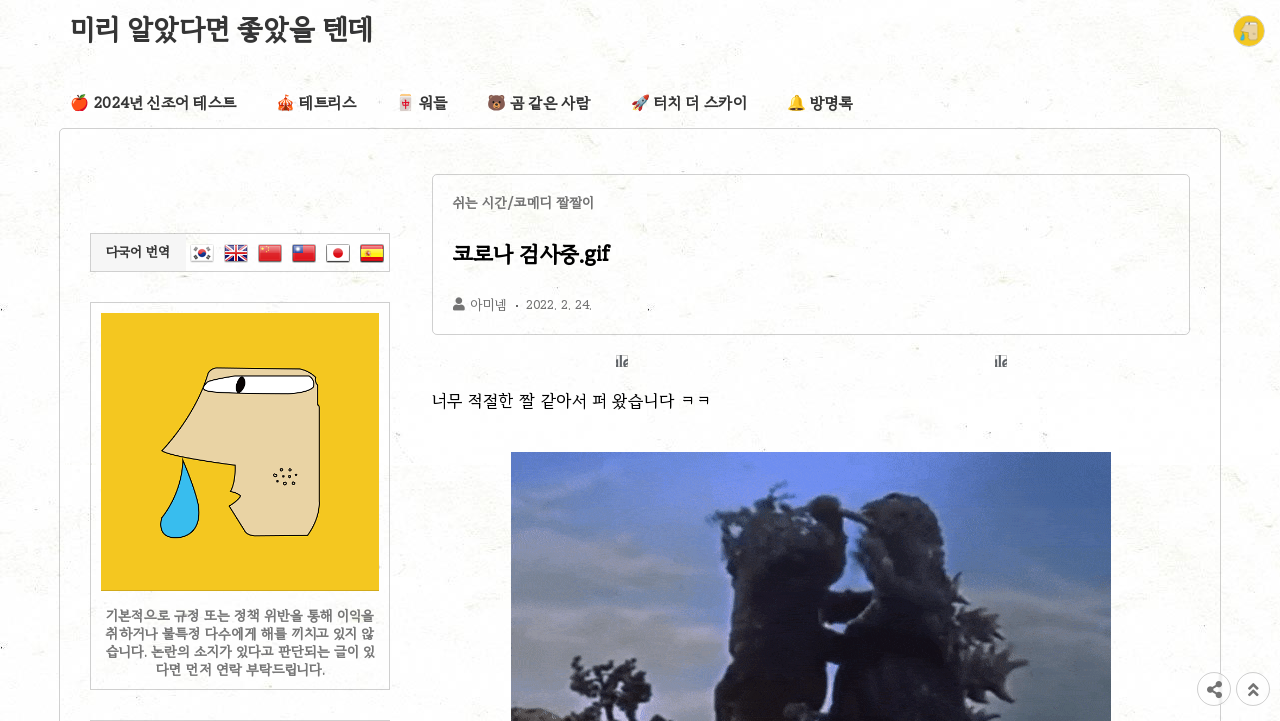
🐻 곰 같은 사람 (539, 103)
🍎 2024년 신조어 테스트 (153, 103)
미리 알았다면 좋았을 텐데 (222, 29)
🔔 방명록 (820, 103)
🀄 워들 (421, 103)
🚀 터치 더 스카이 (689, 103)
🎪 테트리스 (316, 103)
